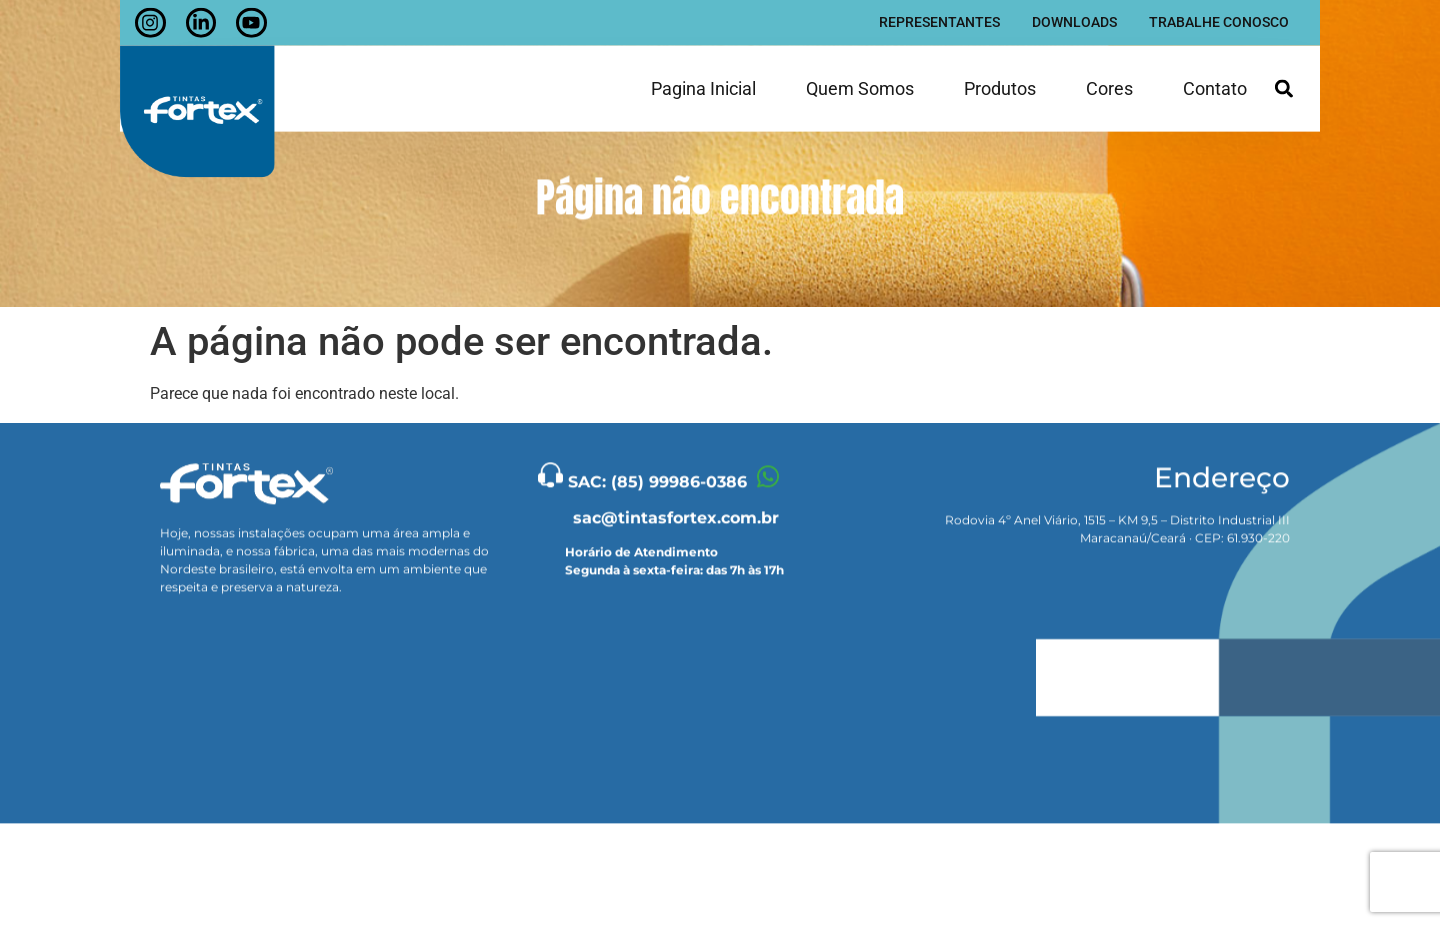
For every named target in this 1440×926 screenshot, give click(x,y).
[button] (1283, 84)
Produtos (1000, 84)
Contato (1215, 84)
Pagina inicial (703, 84)
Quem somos (860, 84)
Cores (1109, 84)
